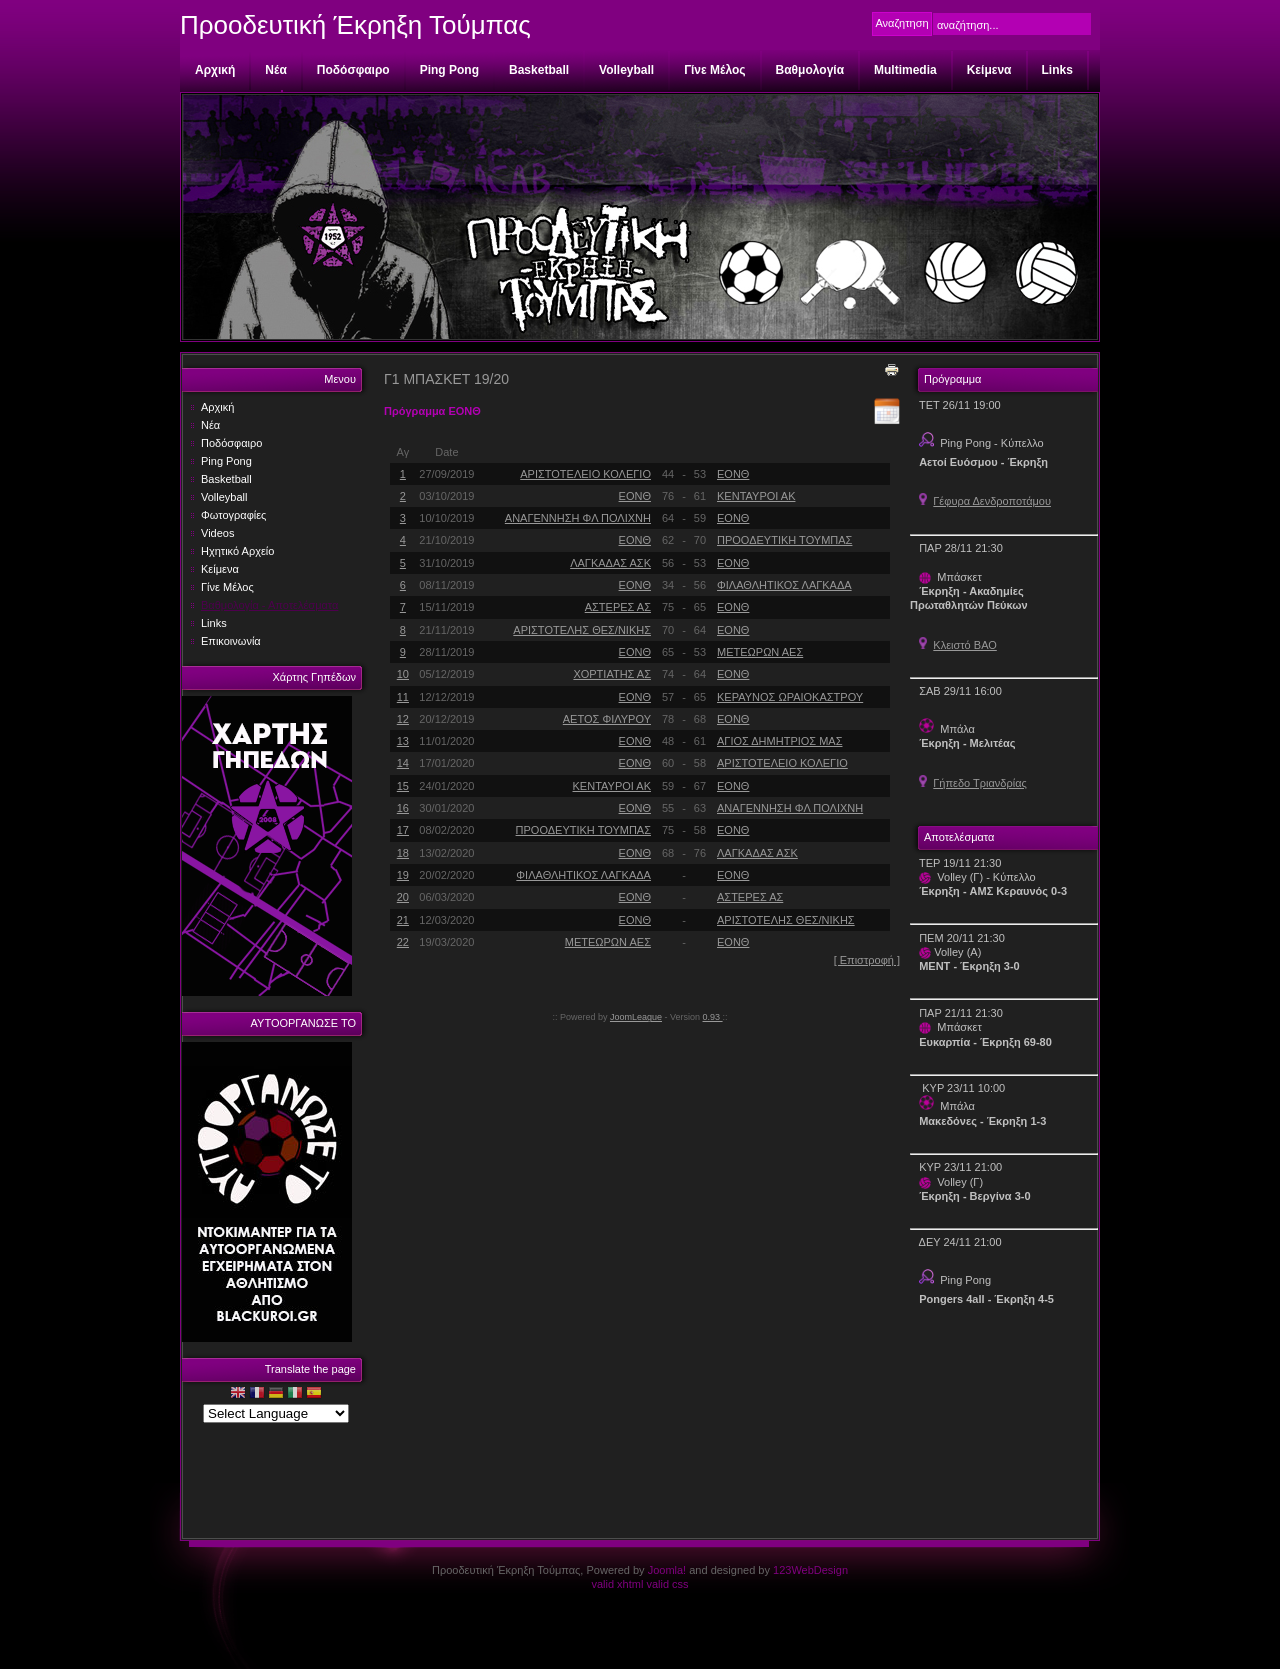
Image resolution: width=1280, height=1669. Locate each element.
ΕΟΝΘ (733, 474)
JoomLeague (636, 1017)
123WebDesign (810, 1570)
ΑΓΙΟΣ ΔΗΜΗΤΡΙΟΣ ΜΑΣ (779, 741)
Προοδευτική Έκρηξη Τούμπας (355, 25)
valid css (667, 1584)
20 (403, 897)
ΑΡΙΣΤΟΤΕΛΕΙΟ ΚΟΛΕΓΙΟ (585, 474)
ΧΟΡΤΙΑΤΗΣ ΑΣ (612, 674)
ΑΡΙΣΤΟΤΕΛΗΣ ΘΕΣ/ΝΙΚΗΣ (582, 630)
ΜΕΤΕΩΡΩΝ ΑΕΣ (760, 652)
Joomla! (667, 1570)
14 (403, 763)
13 (403, 741)
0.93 (713, 1017)
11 (403, 697)
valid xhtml (617, 1584)
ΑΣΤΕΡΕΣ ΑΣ (618, 607)
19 (403, 875)
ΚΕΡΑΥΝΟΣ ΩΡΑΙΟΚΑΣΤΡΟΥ (790, 697)
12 (403, 719)
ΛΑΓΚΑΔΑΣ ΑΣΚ (610, 563)
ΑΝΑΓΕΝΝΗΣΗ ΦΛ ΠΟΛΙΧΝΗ (578, 518)
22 (403, 942)
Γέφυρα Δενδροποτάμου (992, 501)
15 (403, 786)
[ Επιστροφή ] (867, 960)
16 (403, 808)
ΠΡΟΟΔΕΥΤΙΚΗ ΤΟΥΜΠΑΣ (784, 540)
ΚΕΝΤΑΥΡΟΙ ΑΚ (756, 496)
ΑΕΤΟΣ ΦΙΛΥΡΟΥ (607, 719)
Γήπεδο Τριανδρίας (980, 783)
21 (403, 920)
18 (403, 853)
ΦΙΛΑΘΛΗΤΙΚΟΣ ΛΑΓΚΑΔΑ (784, 585)
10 (403, 674)
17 (403, 830)
